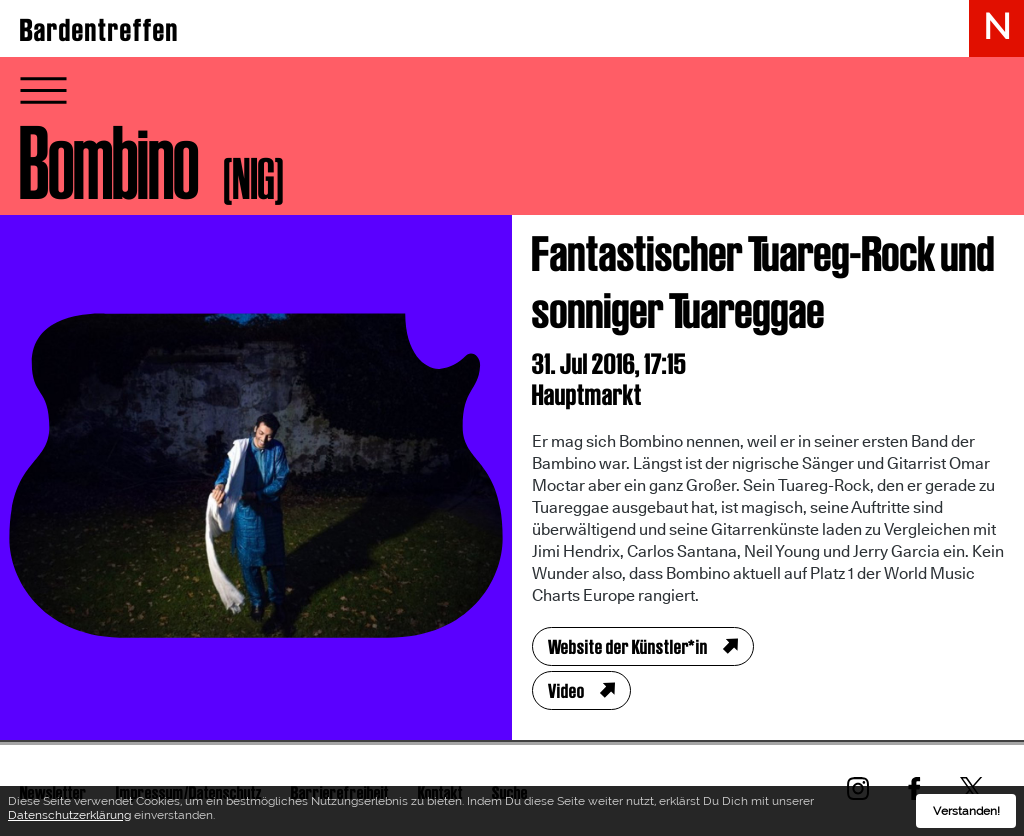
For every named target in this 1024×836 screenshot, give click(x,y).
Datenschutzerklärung (69, 817)
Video (566, 691)
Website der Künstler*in (628, 647)
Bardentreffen (99, 30)
